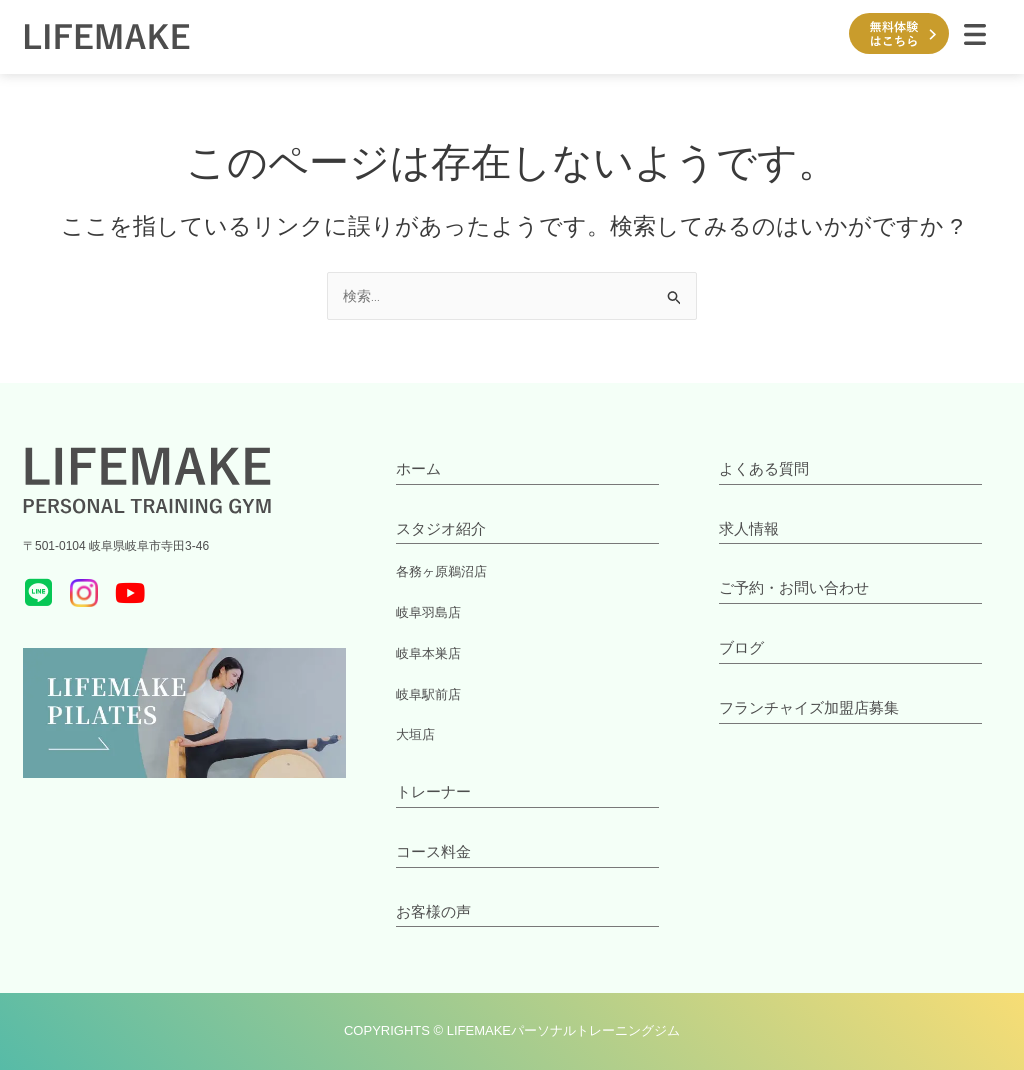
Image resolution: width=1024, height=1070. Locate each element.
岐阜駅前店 (426, 695)
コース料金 (433, 851)
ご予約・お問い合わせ (794, 587)
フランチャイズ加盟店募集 (809, 707)
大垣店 (414, 735)
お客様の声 (433, 911)
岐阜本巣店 (426, 654)
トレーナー (433, 791)
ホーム (418, 468)
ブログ (741, 647)
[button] (975, 37)
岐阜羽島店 (426, 613)
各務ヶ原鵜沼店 (438, 572)
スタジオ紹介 (441, 528)
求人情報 (749, 528)
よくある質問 (764, 468)
